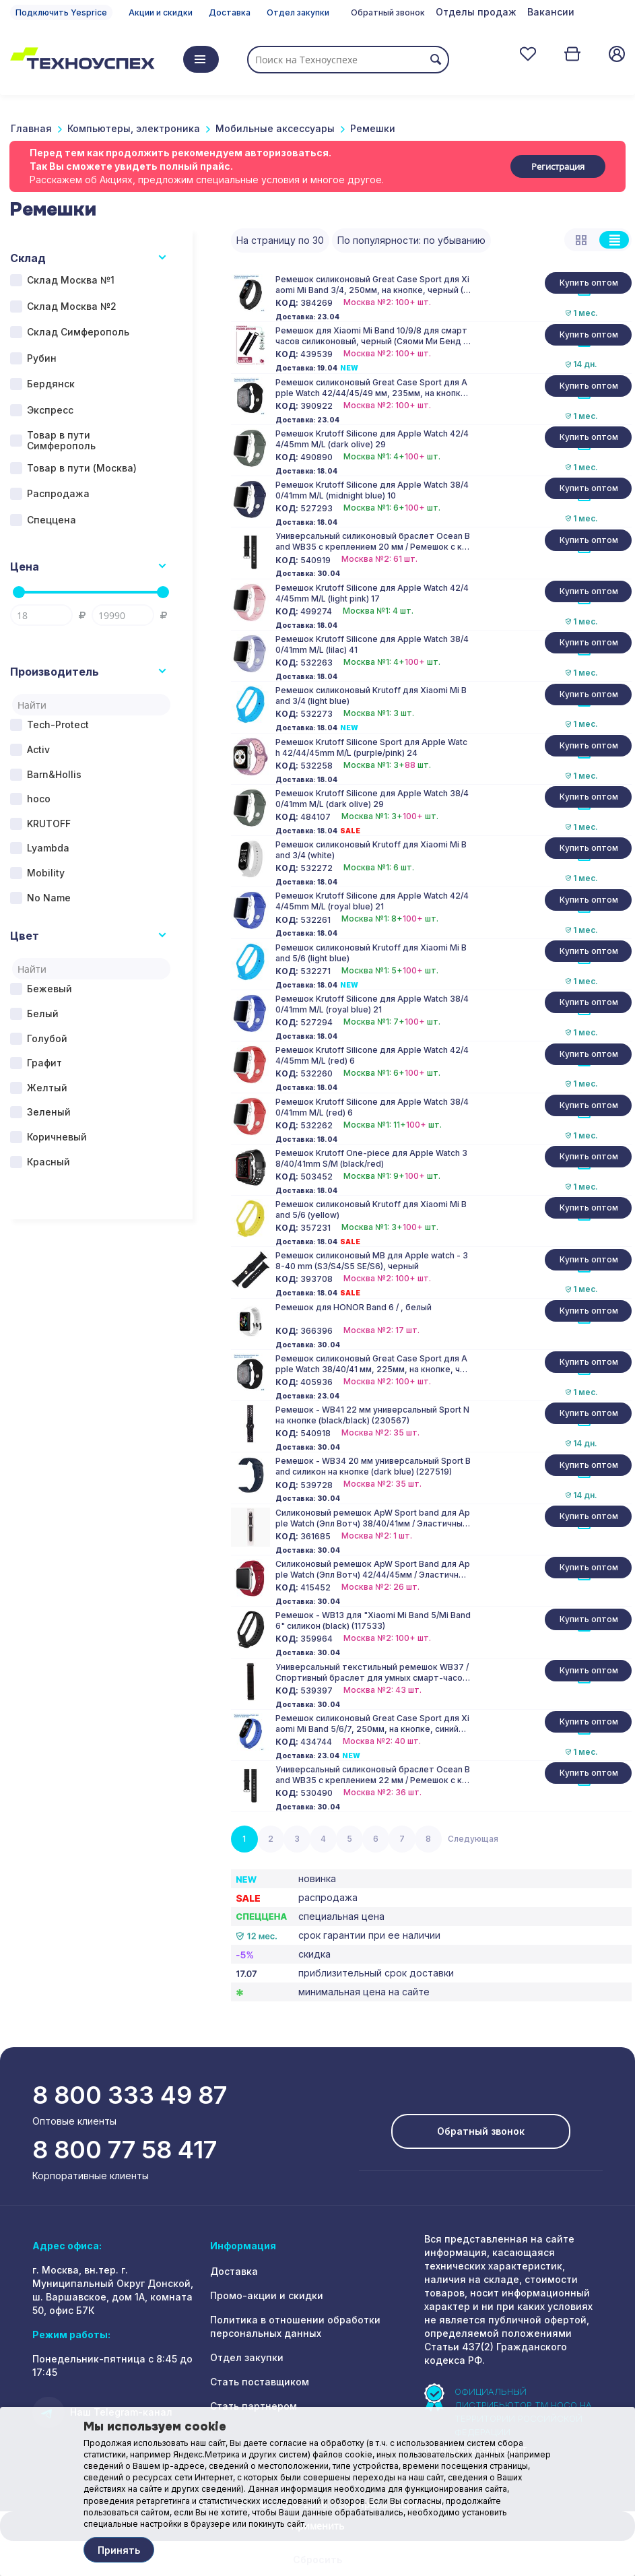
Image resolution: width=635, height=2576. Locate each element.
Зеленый (49, 1112)
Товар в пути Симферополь (61, 440)
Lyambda (48, 848)
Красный (48, 1161)
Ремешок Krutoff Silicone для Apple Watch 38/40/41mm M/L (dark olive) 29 (372, 798)
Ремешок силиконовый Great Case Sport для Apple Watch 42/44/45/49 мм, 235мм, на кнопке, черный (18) (372, 388)
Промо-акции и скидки (266, 2295)
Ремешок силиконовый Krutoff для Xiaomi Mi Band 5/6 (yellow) (371, 1209)
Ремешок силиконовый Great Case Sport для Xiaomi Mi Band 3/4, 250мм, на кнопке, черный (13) (372, 285)
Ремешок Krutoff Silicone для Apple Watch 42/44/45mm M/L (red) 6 (372, 1055)
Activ (38, 749)
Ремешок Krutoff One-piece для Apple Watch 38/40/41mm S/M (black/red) (371, 1158)
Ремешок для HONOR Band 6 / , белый (353, 1307)
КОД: (286, 303)
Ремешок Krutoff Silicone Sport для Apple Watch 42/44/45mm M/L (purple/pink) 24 (371, 747)
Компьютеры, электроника (133, 128)
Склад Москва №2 (71, 306)
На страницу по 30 (280, 240)
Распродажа (58, 493)
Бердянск (51, 383)
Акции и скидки (161, 12)
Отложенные (528, 54)
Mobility (46, 872)
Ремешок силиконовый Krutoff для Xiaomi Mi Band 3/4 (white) (371, 849)
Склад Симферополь (78, 331)
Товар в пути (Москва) (82, 468)
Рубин (42, 358)
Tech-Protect (58, 724)
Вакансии (550, 12)
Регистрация (557, 166)
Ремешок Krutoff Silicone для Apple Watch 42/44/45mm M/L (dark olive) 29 (372, 438)
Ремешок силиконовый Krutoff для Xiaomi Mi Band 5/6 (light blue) (371, 952)
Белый (43, 1013)
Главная (31, 128)
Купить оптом (589, 283)
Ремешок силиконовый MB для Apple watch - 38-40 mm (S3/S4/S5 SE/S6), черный (371, 1260)
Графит (44, 1062)
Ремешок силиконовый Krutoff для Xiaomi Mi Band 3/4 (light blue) (371, 695)
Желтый (47, 1087)
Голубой (47, 1038)
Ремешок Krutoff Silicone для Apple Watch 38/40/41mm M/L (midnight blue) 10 (372, 490)
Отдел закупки (298, 12)
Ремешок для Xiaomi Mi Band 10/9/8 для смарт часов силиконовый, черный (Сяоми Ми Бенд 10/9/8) (371, 336)
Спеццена (51, 519)
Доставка (229, 12)
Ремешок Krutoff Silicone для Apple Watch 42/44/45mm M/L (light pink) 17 (372, 593)
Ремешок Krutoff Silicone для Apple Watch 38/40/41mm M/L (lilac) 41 (372, 644)
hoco (39, 798)
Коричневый (57, 1136)
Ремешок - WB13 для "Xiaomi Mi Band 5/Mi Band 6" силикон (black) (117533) (373, 1620)
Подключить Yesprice (61, 12)
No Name (49, 897)
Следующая (473, 1839)
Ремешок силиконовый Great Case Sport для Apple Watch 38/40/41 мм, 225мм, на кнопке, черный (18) (373, 1364)
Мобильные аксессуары (275, 128)
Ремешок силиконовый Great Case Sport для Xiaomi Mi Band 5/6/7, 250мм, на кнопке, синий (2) (372, 1724)
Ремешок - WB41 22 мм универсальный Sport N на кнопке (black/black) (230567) (372, 1415)
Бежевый (49, 988)
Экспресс (50, 410)
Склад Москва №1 (70, 280)
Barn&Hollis (54, 774)
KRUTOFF (49, 823)
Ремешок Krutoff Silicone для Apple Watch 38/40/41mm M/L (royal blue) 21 (372, 1004)
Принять (119, 2550)
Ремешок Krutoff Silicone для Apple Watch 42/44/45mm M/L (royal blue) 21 (372, 901)
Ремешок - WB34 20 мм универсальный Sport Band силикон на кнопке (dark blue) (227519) (373, 1466)
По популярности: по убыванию (411, 240)
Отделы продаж (476, 12)
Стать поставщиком (259, 2381)
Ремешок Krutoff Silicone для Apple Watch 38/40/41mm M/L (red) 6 (372, 1107)
